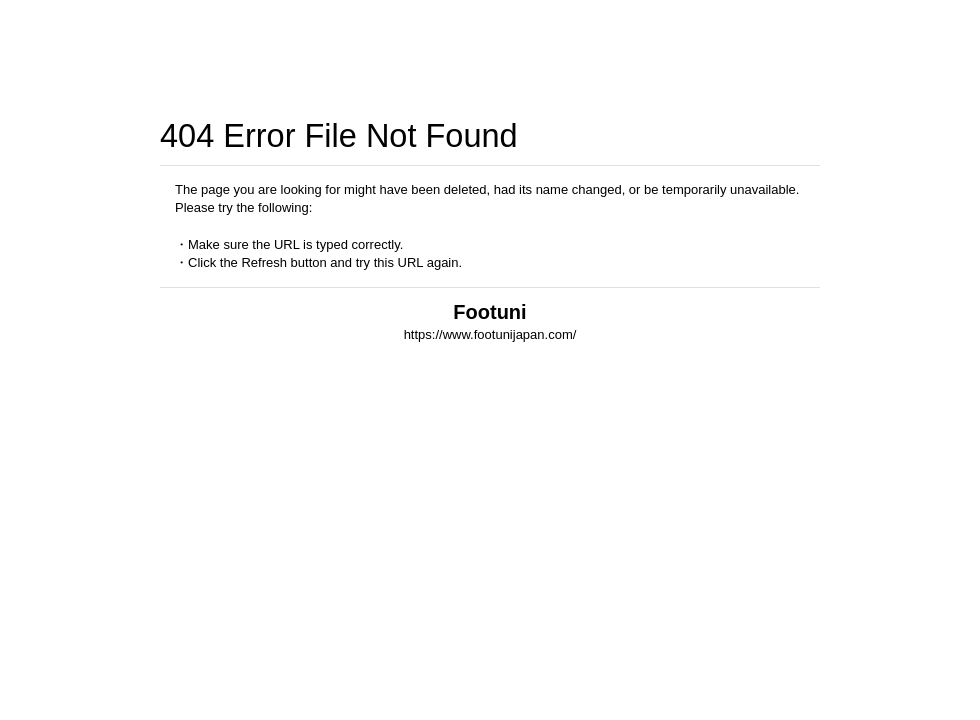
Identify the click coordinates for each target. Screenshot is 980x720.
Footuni (489, 312)
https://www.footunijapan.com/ (490, 334)
